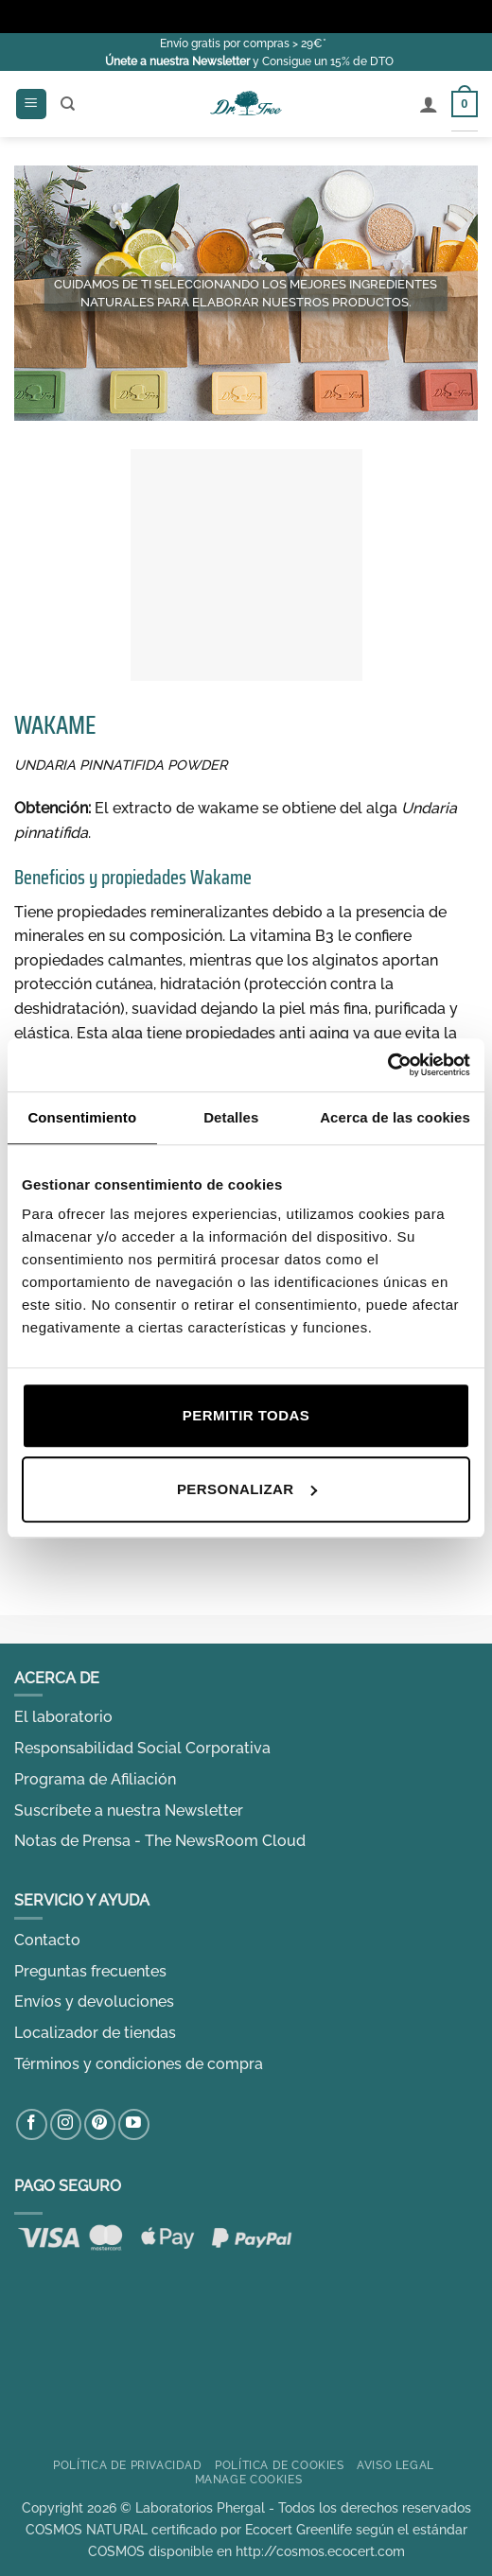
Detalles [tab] (230, 1117)
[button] (31, 104)
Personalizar (247, 1489)
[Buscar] (68, 104)
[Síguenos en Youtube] (133, 2124)
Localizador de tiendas (95, 2033)
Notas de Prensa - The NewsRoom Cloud (160, 1841)
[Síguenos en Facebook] (31, 2124)
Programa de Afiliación (95, 1779)
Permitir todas (246, 1415)
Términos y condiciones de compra (138, 2064)
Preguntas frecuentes (90, 1971)
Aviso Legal (395, 2465)
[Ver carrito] (464, 104)
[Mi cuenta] (428, 104)
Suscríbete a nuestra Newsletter (128, 1810)
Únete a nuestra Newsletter (177, 61)
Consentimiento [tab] (81, 1117)
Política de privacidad (127, 2465)
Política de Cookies (279, 2465)
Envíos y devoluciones (94, 2001)
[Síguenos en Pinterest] (99, 2124)
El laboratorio (63, 1717)
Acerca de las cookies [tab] (395, 1117)
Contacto (47, 1940)
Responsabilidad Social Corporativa (142, 1748)
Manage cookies (249, 2479)
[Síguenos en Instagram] (65, 2124)
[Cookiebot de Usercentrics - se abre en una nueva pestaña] (387, 1065)
